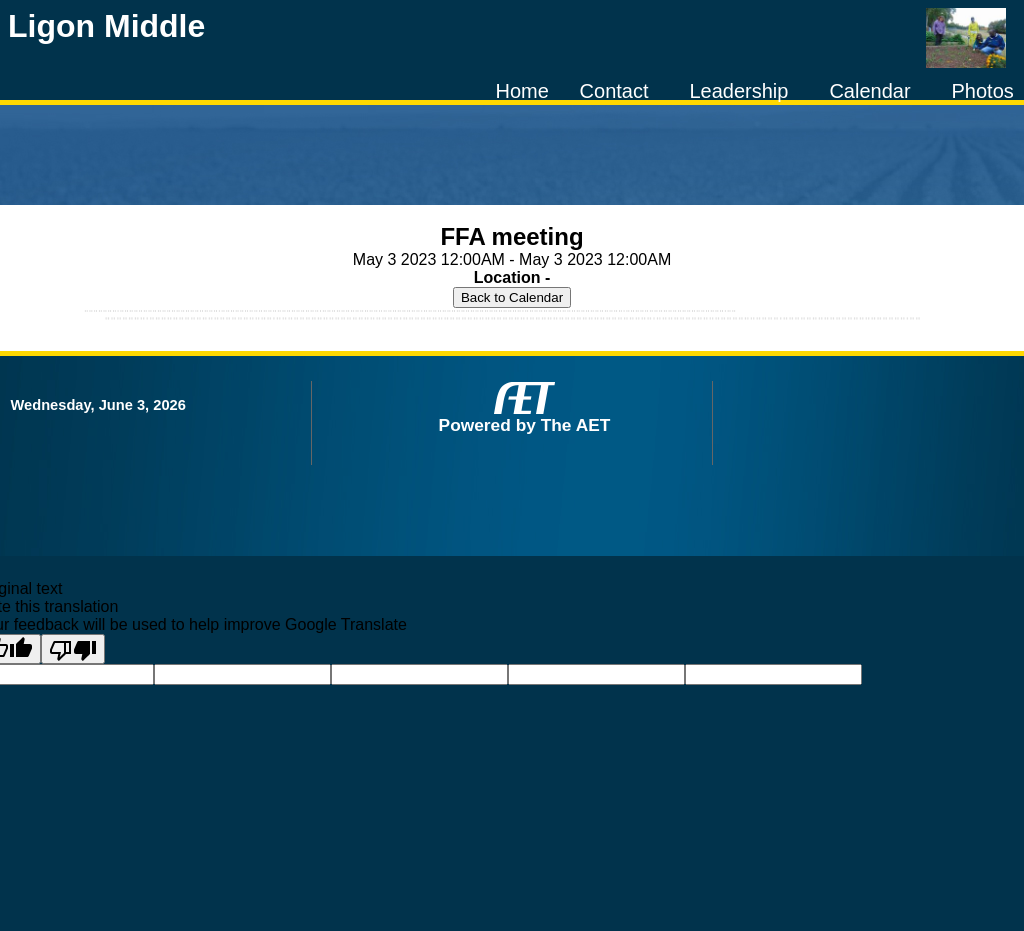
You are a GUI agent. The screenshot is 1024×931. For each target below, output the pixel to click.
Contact (614, 91)
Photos (983, 91)
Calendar (869, 91)
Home (521, 91)
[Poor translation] (73, 649)
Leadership (738, 91)
